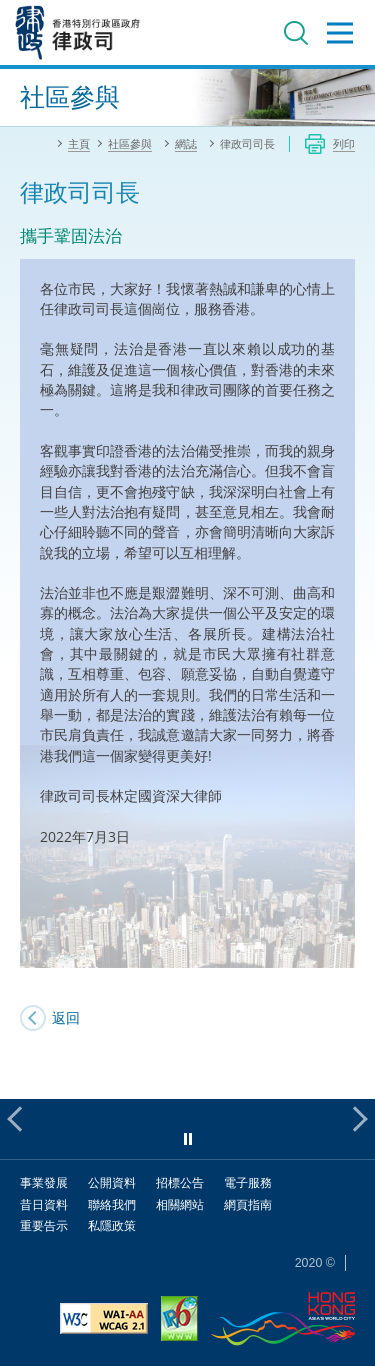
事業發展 (44, 1182)
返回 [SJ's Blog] (66, 1017)
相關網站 (180, 1204)
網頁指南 (248, 1204)
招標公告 (180, 1182)
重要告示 (44, 1225)
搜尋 (296, 33)
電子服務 (248, 1182)
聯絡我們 (112, 1204)
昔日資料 (44, 1204)
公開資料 (112, 1182)
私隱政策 (112, 1225)
